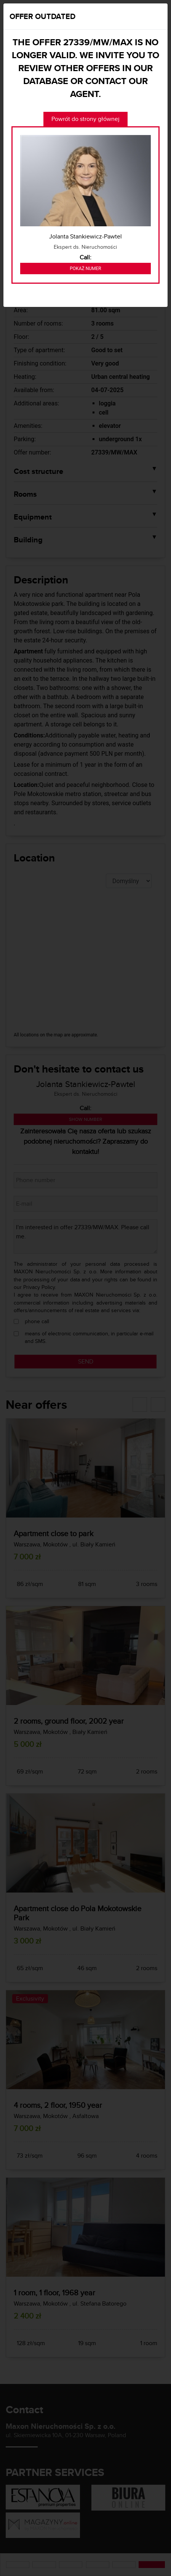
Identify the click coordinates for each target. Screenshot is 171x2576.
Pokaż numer (85, 268)
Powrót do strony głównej (85, 118)
